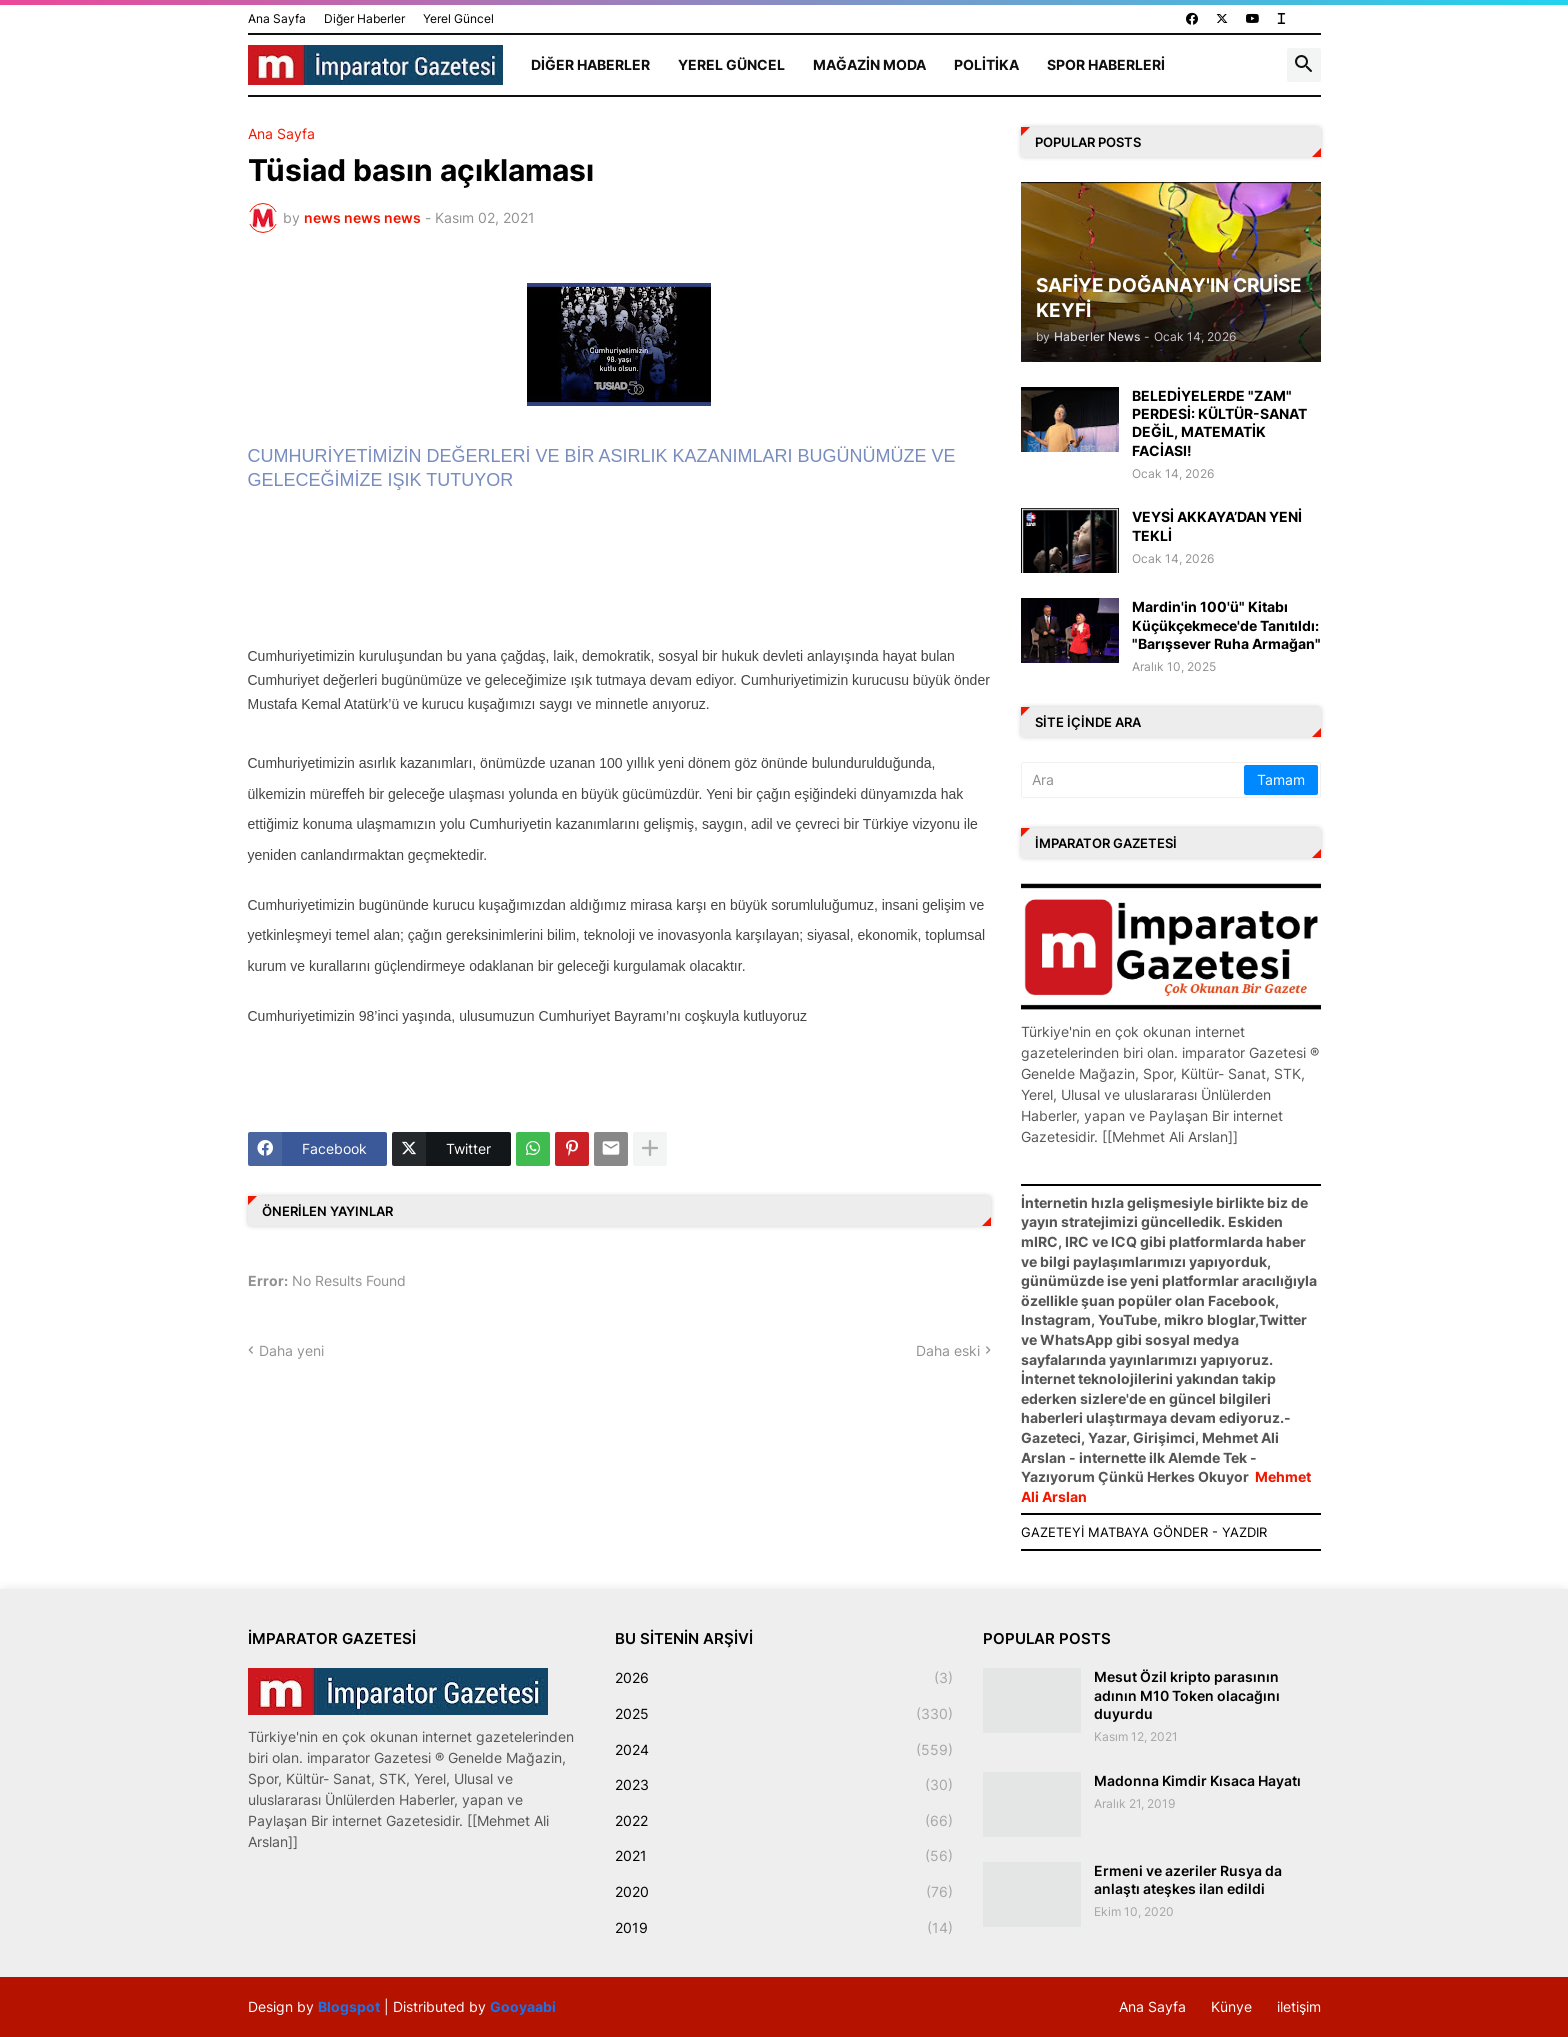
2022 (784, 1821)
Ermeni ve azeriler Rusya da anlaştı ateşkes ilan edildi (1188, 1879)
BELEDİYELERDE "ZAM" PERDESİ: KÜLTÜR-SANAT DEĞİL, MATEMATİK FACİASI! (1219, 423)
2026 (784, 1678)
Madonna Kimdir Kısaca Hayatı (1197, 1780)
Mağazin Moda (869, 64)
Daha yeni (291, 1350)
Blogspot (349, 2006)
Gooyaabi (523, 2006)
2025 (784, 1714)
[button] (1304, 65)
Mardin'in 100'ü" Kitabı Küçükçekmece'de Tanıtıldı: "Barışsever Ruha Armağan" (1226, 624)
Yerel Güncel (458, 18)
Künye (1231, 2006)
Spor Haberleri (1106, 64)
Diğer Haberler (364, 18)
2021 (784, 1856)
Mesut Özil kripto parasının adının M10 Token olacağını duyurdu (1187, 1694)
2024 (784, 1750)
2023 (784, 1785)
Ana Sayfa (277, 18)
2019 (784, 1928)
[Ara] (1134, 780)
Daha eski (948, 1350)
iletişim (1299, 2006)
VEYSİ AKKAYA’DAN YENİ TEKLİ (1217, 525)
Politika (986, 64)
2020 (784, 1892)
